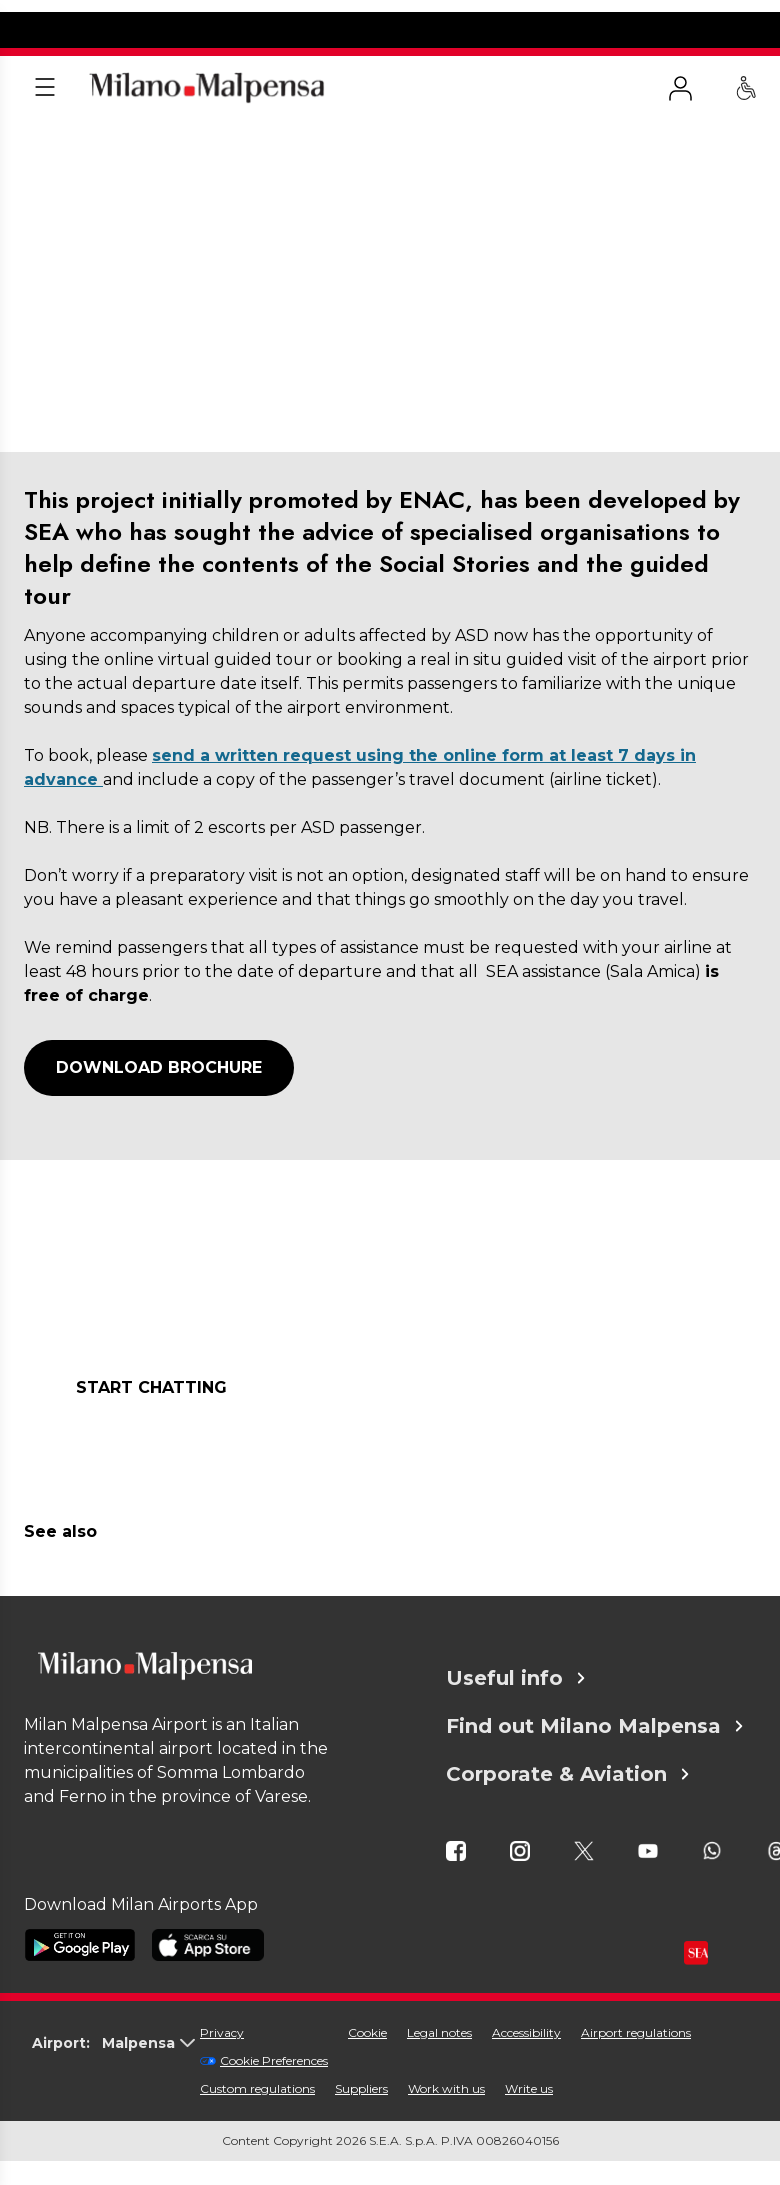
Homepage (56, 143)
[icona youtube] (648, 1851)
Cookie (367, 2032)
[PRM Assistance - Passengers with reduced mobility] (746, 88)
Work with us (446, 2088)
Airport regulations (636, 2032)
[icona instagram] (520, 1851)
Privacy (222, 2032)
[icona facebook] (456, 1851)
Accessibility (526, 2032)
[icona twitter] (584, 1851)
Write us (529, 2088)
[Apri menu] (45, 88)
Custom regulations (257, 2088)
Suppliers (361, 2088)
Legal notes (439, 2032)
